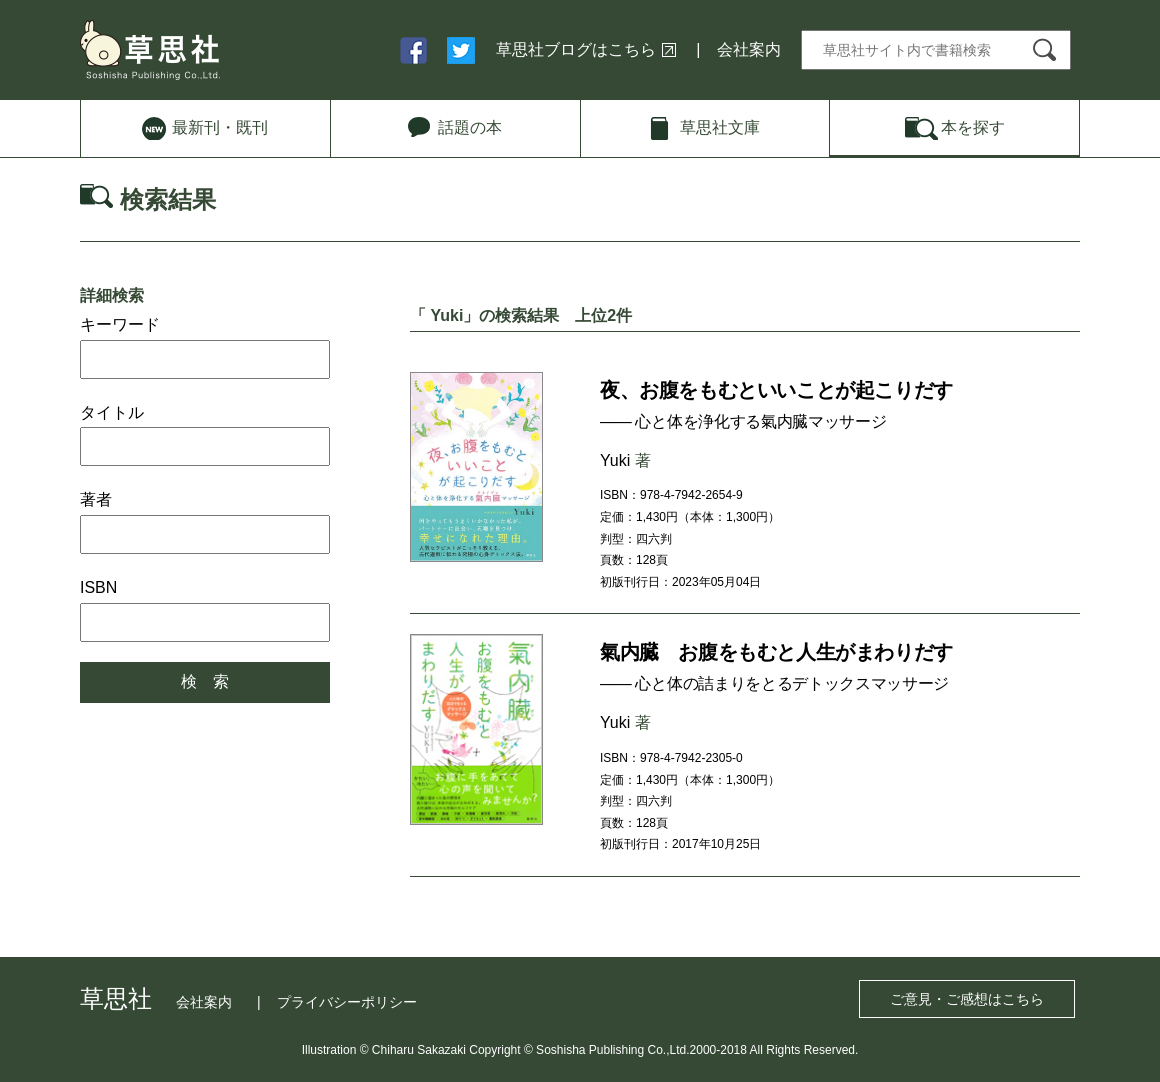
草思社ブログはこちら (576, 49)
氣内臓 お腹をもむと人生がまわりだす (776, 652)
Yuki (615, 460)
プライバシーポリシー (347, 1002)
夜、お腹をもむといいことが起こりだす (776, 390)
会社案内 (749, 49)
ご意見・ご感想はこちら (967, 999)
